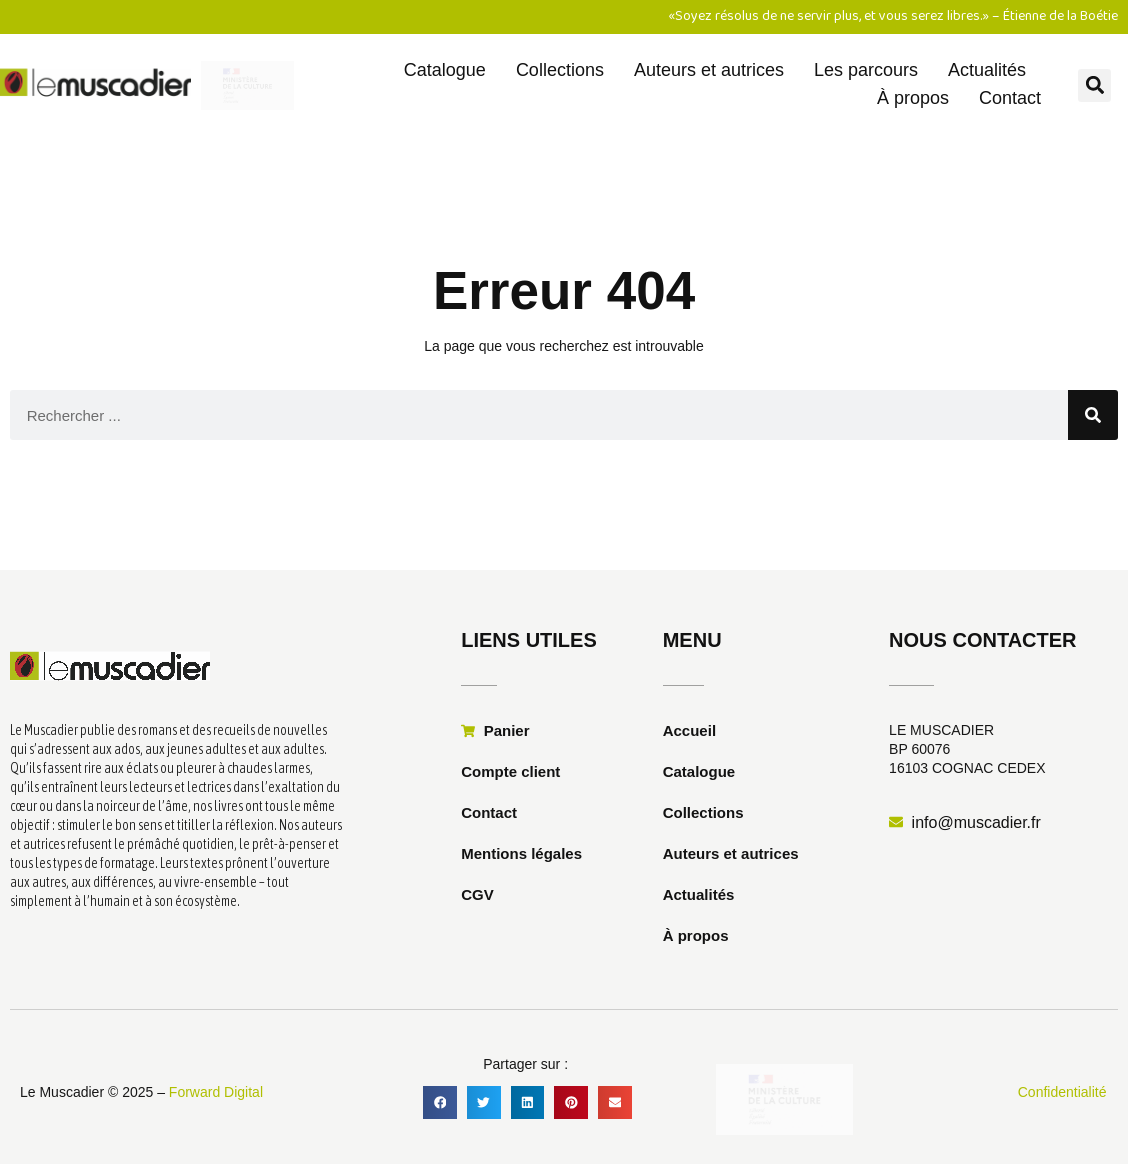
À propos (913, 98)
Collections (560, 70)
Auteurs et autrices (709, 70)
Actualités (987, 70)
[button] (1094, 85)
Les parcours (866, 70)
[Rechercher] (1093, 415)
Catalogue (445, 70)
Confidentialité (1062, 1092)
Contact (1010, 98)
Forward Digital (216, 1092)
